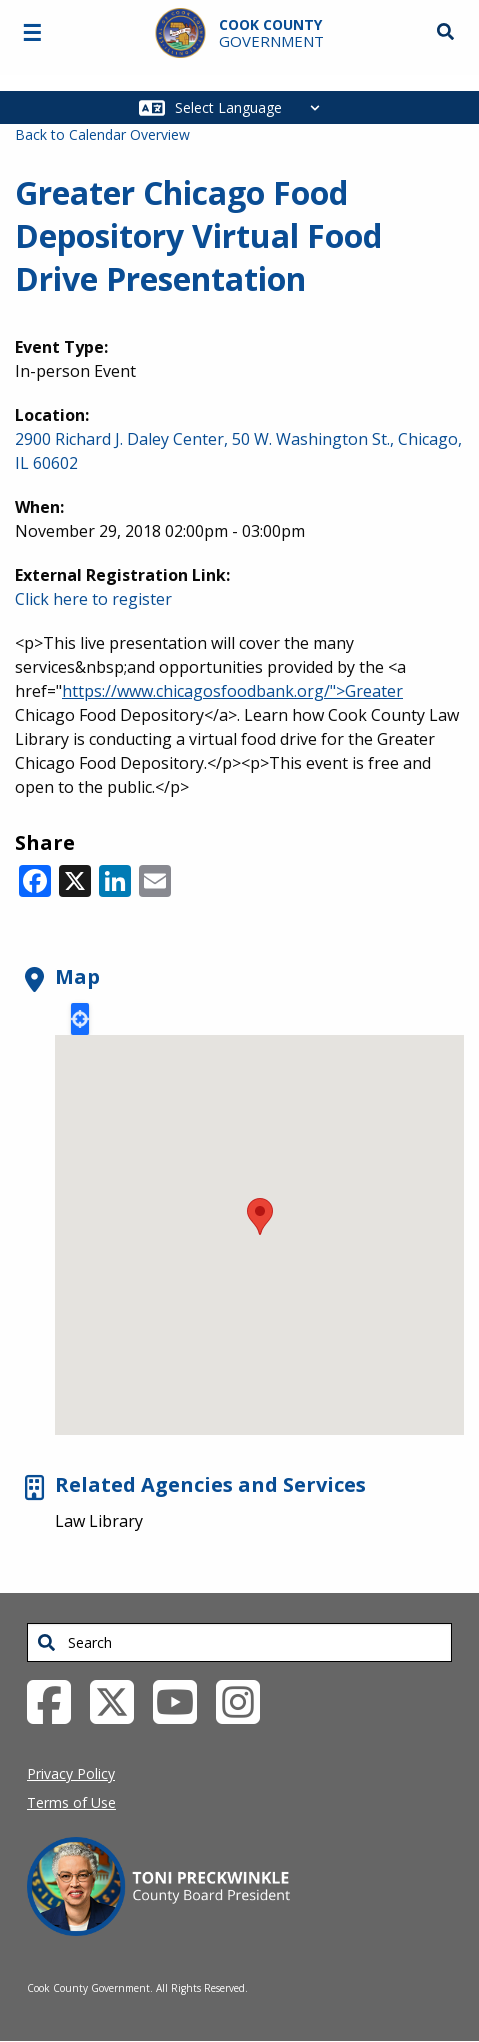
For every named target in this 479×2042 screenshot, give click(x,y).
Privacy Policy (71, 1773)
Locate (80, 1019)
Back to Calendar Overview (102, 134)
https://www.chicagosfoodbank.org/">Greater (232, 691)
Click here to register (93, 599)
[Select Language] (252, 107)
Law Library (99, 1521)
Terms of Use (71, 1802)
